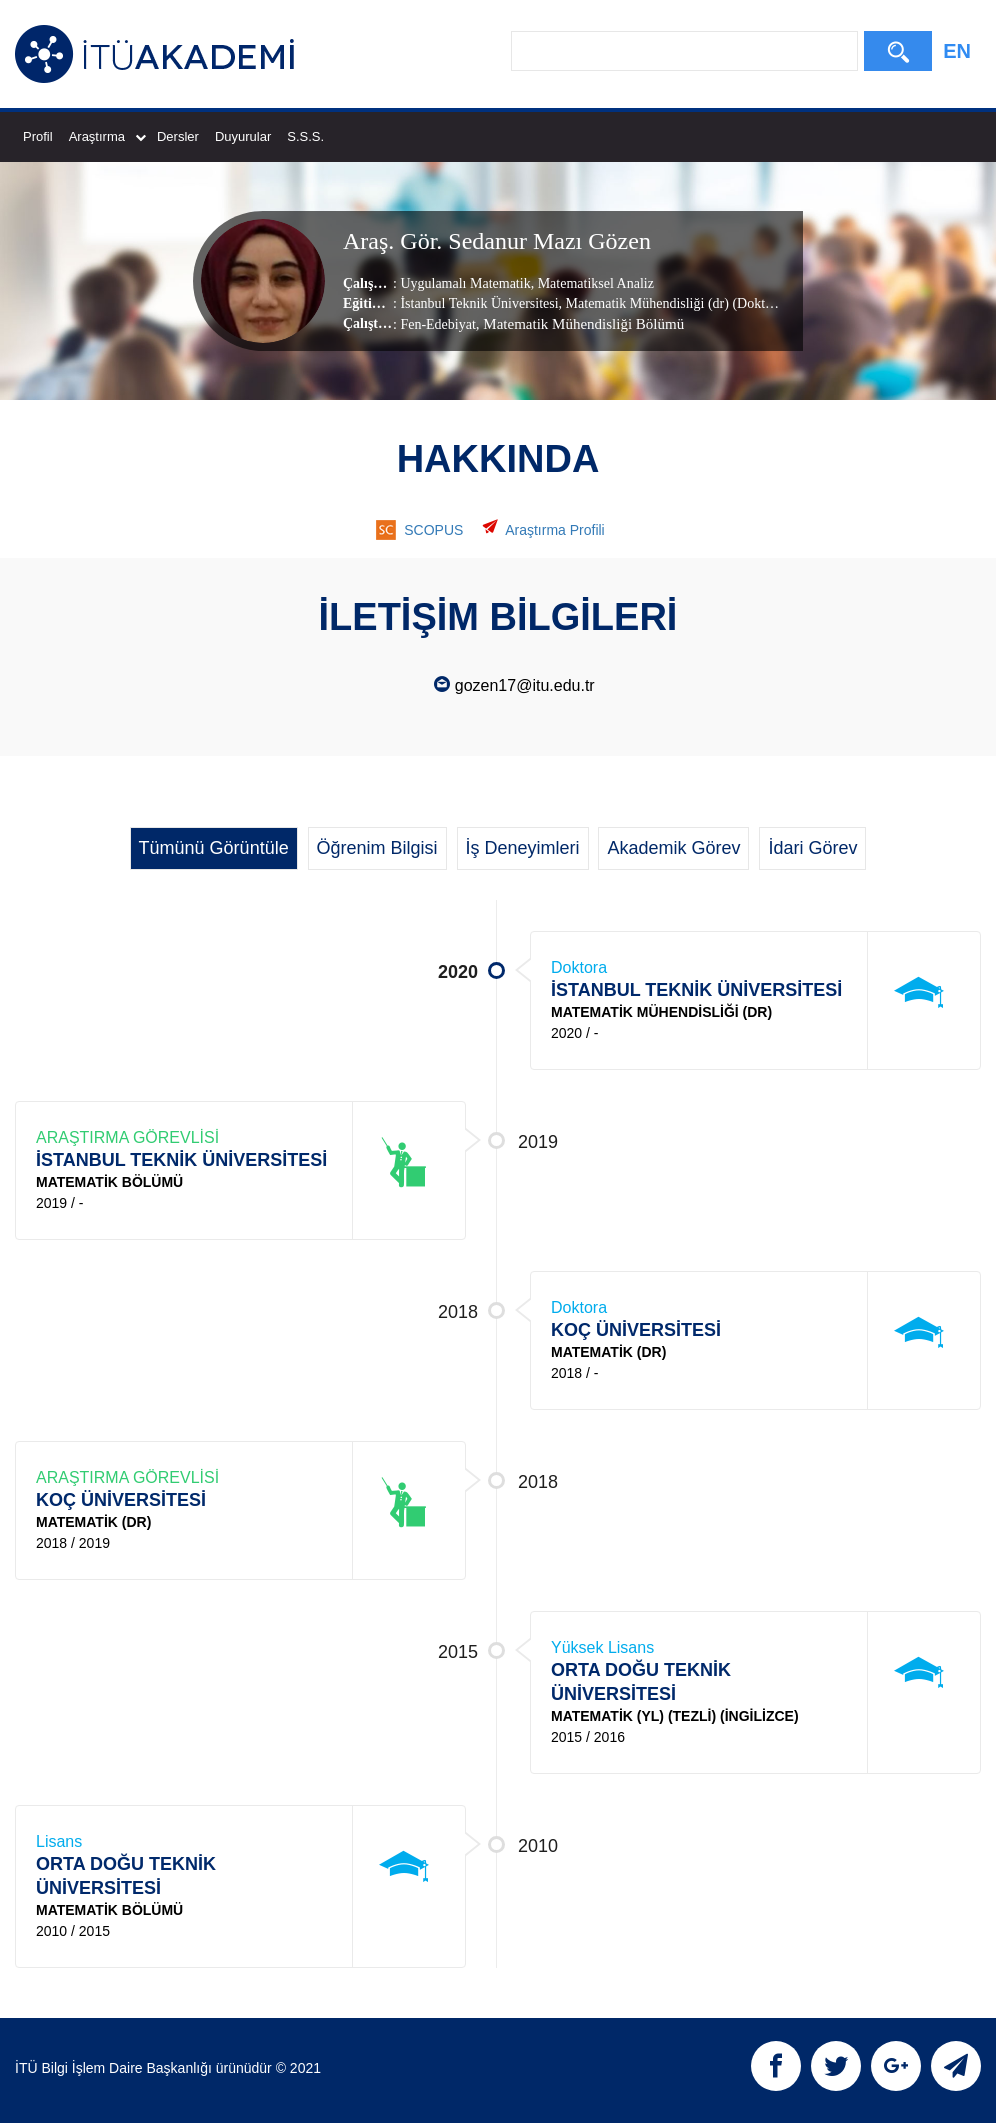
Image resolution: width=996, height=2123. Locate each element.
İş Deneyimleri (523, 848)
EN (957, 51)
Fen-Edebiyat (437, 323)
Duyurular (243, 136)
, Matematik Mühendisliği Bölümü (580, 323)
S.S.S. (305, 136)
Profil (38, 136)
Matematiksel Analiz (594, 282)
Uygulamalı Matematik (465, 282)
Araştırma (107, 136)
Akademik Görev (673, 848)
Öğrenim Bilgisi (377, 848)
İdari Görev (812, 848)
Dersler (178, 136)
